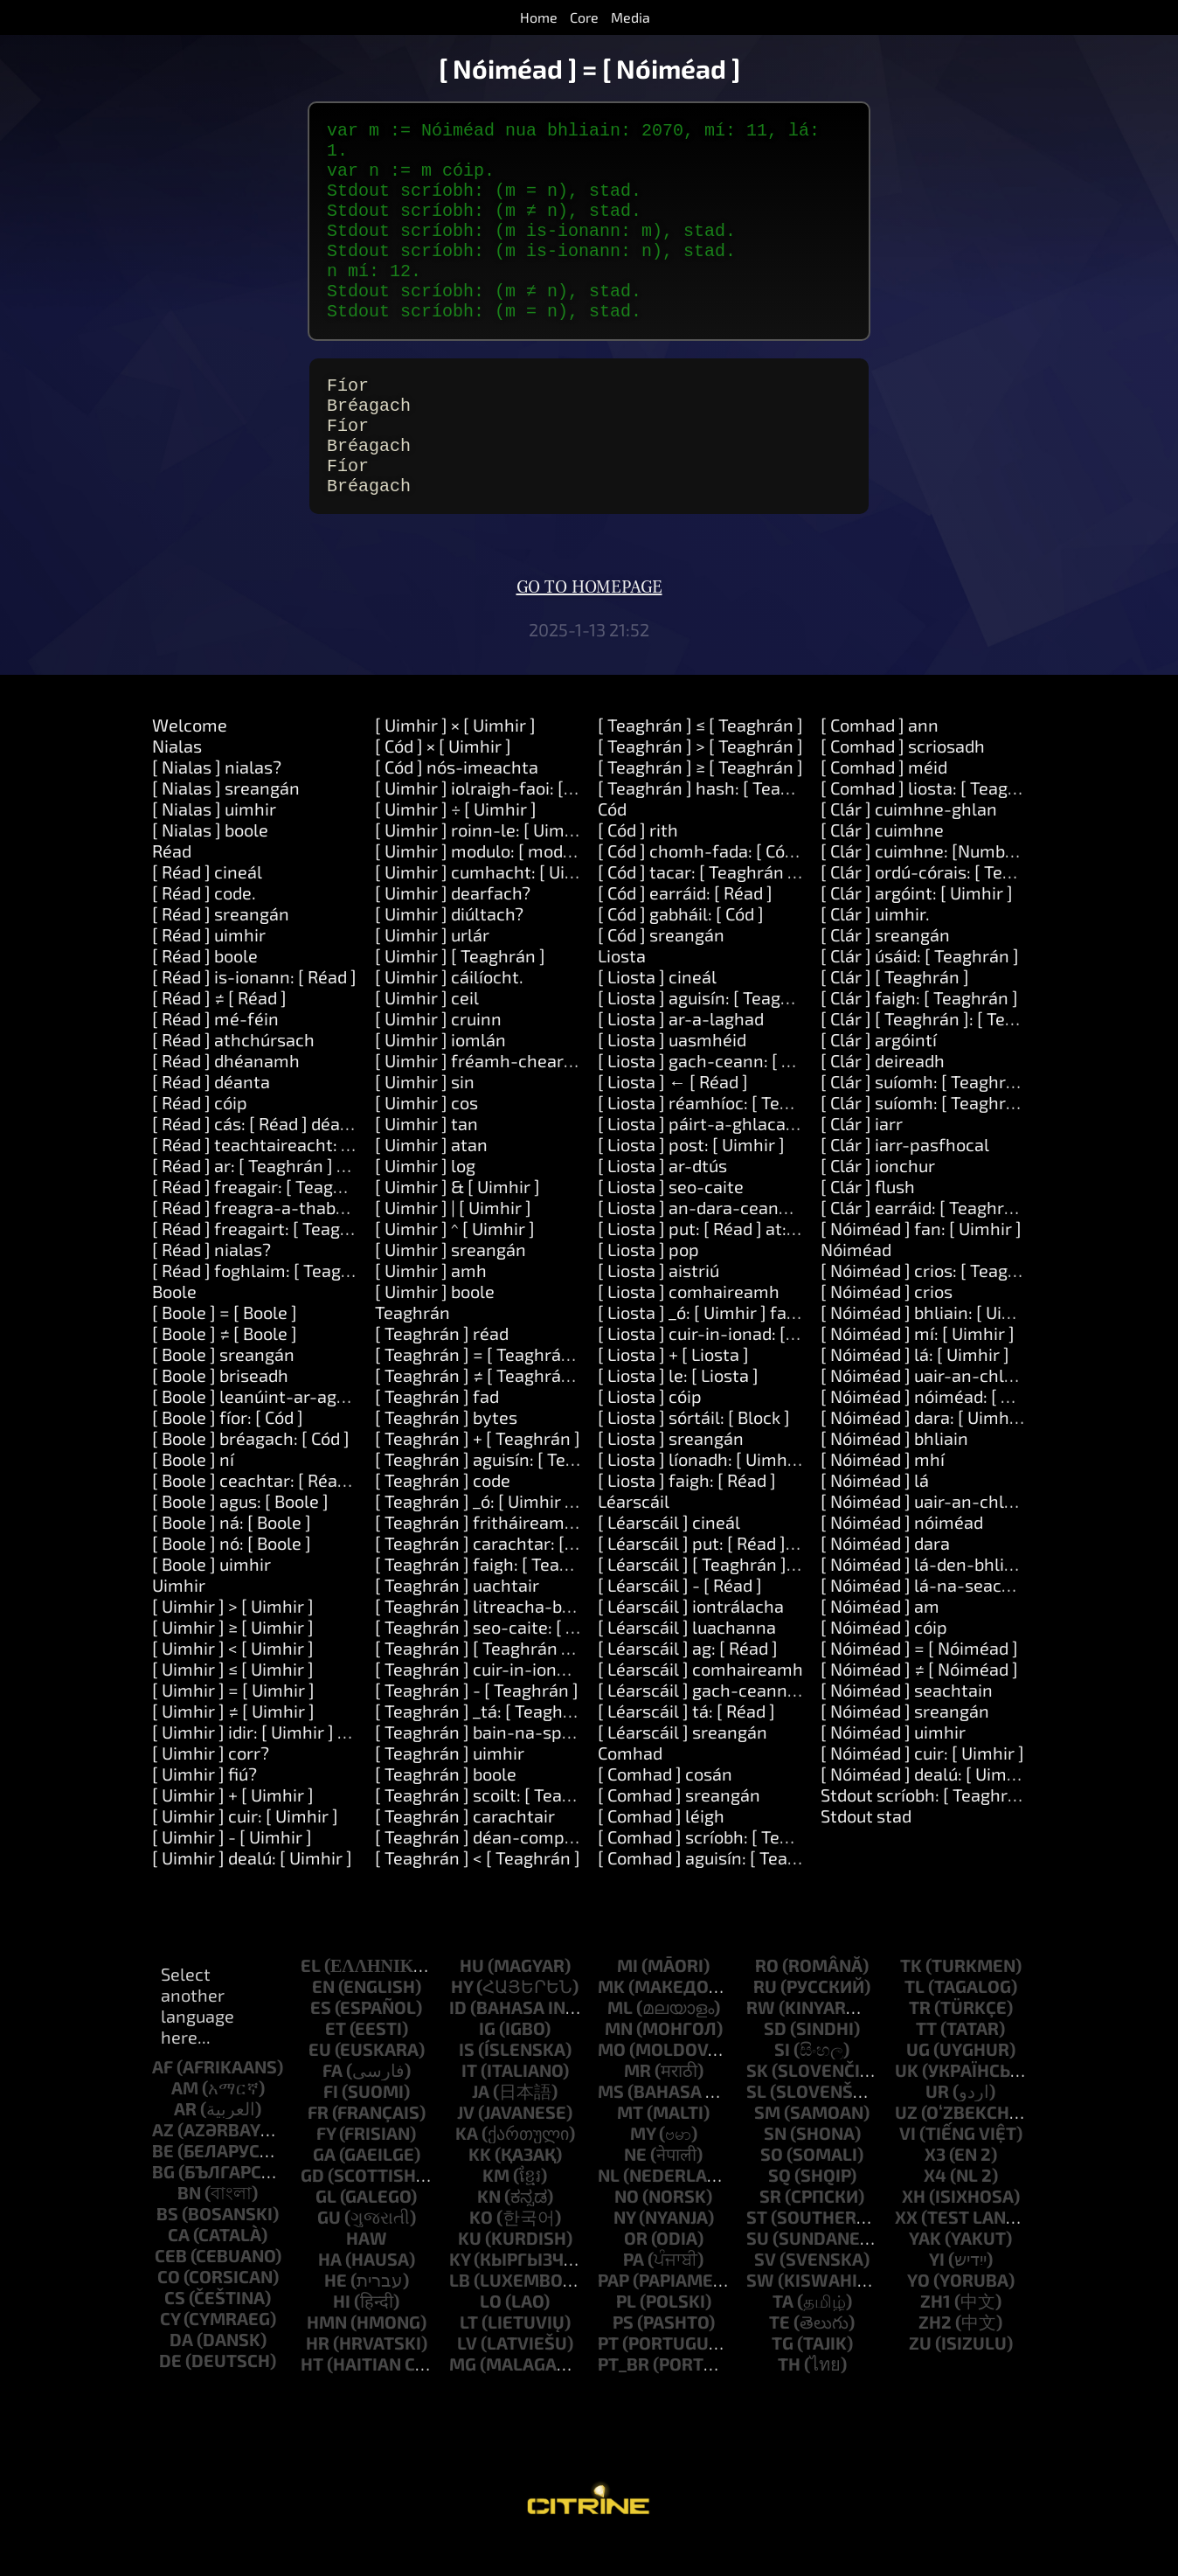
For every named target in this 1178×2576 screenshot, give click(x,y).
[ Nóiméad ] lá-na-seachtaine (937, 1617)
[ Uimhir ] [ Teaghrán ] (460, 987)
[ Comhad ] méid (884, 798)
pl (626, 2333)
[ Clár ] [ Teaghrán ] (895, 1008)
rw (760, 2039)
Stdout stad (866, 1847)
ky (459, 2291)
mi (627, 1997)
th (789, 2395)
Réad (171, 882)
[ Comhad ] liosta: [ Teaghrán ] (938, 819)
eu (319, 2081)
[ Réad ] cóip (199, 1134)
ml (620, 2039)
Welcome (189, 756)
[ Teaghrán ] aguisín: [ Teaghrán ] (503, 1491)
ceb (171, 2287)
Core (584, 17)
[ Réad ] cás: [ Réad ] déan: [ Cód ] (279, 1155)
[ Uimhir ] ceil (427, 1029)
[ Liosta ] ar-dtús (662, 1197)
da (181, 2371)
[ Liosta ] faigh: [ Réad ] (687, 1512)
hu (472, 1997)
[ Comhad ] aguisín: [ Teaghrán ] (721, 1889)
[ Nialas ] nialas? (216, 798)
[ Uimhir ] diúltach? (449, 945)
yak (925, 2270)
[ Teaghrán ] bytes (446, 1449)
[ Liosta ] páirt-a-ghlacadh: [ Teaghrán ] (753, 1155)
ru (765, 2018)
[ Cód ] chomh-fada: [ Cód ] (701, 882)
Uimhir (178, 1617)
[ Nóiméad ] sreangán (905, 1742)
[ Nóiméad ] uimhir (893, 1763)
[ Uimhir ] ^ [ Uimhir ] (455, 1260)
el (311, 1997)
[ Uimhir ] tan (426, 1155)
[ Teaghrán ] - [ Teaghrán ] (477, 1722)
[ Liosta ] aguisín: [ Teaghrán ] (713, 1029)
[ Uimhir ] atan (431, 1176)
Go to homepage (589, 619)
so (771, 2186)
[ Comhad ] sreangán (679, 1826)
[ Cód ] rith (638, 861)
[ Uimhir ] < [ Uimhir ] (233, 1680)
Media (630, 17)
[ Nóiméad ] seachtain (907, 1722)
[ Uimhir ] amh (431, 1302)
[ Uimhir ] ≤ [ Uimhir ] (233, 1701)
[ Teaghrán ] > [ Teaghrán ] (700, 777)
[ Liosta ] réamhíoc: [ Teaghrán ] (722, 1134)
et (335, 2060)
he (335, 2312)
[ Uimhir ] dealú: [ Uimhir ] (252, 1889)
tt (926, 2060)
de (170, 2392)
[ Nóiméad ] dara (885, 1575)
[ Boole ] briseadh (220, 1407)
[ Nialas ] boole (210, 861)
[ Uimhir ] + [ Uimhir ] (233, 1826)
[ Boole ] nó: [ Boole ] (231, 1575)
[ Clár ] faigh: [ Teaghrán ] (919, 1029)
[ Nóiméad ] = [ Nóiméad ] (919, 1680)
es (320, 2039)
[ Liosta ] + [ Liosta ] (673, 1386)
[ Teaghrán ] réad (442, 1365)
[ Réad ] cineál (207, 903)
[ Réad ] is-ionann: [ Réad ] (254, 1008)
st (756, 2249)
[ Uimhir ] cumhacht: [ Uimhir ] (493, 903)
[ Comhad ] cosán (665, 1805)
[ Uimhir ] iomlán (440, 1071)
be (163, 2182)
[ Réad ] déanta (211, 1113)
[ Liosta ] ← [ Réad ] (673, 1113)
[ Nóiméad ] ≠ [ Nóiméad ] (919, 1701)
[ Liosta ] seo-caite (671, 1218)
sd (775, 2060)
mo (612, 2081)
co (168, 2308)
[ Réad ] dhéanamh (226, 1092)
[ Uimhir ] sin (425, 1113)
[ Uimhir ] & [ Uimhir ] (457, 1218)
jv (466, 2144)
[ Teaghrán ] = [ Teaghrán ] (478, 1386)
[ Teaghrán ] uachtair (457, 1617)
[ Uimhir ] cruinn (438, 1050)
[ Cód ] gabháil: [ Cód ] (681, 945)
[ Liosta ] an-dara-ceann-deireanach (742, 1239)
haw (366, 2270)
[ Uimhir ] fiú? (204, 1805)
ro (767, 1997)
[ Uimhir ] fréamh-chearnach (489, 1092)
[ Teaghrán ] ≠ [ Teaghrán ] (478, 1407)
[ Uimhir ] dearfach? (452, 924)
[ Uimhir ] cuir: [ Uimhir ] (245, 1847)
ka (466, 2165)
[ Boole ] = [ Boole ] (224, 1344)
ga (324, 2186)
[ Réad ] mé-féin (215, 1050)
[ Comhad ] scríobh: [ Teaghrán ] (722, 1868)
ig (487, 2060)
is (467, 2081)
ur (937, 2123)
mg (462, 2395)
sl (756, 2123)
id (458, 2039)
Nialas (177, 777)
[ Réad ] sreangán (220, 945)
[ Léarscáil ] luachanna (687, 1659)
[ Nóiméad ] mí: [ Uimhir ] (918, 1365)
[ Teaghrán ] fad (437, 1428)
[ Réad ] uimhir (209, 966)
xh (913, 2228)
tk (911, 1997)
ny (624, 2249)
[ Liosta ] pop (648, 1281)
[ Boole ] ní (193, 1491)
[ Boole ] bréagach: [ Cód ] (251, 1470)
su (757, 2270)
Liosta (622, 987)
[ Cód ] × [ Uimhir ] (443, 777)
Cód (612, 840)
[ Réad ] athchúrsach (233, 1071)
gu (329, 2249)
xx (906, 2249)
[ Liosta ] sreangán (671, 1470)
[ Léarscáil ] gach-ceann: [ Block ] (727, 1722)
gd (312, 2207)
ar (185, 2140)
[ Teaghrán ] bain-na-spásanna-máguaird (539, 1763)
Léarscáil (633, 1533)
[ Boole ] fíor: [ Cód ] (227, 1449)
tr (920, 2039)
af (162, 2098)
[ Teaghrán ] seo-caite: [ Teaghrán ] (512, 1659)
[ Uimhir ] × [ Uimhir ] (455, 756)
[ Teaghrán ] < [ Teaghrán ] (477, 1889)
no (626, 2228)
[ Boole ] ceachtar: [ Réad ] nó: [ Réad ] (299, 1512)
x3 (935, 2186)
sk (757, 2102)
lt (469, 2353)
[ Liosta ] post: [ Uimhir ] (691, 1176)
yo (918, 2312)
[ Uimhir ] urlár (432, 966)
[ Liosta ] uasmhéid (672, 1071)
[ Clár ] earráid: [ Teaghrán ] (927, 1239)
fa (332, 2102)
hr (317, 2374)
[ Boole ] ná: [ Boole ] (231, 1554)
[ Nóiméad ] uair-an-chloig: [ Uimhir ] (964, 1407)
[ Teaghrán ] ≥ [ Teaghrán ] (700, 798)
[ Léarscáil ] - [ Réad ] (680, 1617)
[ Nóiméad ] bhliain (894, 1470)
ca (179, 2266)
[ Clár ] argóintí (879, 1071)
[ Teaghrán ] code (442, 1512)
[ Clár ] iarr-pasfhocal (905, 1176)
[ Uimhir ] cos (426, 1134)
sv (765, 2291)
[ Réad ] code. (204, 924)
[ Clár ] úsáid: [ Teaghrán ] (920, 987)
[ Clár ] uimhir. (875, 945)
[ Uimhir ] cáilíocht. (449, 1008)
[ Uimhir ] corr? (210, 1784)
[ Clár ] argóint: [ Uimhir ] (917, 924)
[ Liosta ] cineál (657, 1008)
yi (937, 2291)
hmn (327, 2353)
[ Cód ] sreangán (661, 966)
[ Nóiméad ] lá (875, 1512)
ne (635, 2186)
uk (906, 2102)
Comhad (630, 1784)
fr (318, 2144)
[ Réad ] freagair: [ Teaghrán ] (266, 1218)
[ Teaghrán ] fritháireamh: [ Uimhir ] (515, 1554)
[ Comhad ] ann (880, 756)
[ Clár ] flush (868, 1218)
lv (467, 2374)
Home (539, 17)
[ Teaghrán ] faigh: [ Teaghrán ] (495, 1596)
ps (623, 2353)
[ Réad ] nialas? (211, 1281)
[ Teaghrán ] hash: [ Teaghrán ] (717, 819)
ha (330, 2291)
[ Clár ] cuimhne (882, 861)
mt (630, 2144)
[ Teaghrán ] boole (445, 1805)
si (782, 2081)
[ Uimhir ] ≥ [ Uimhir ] (233, 1659)
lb (459, 2312)
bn (189, 2224)
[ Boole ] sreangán (223, 1386)
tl (914, 2018)
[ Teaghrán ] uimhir (449, 1784)
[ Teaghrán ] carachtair (465, 1847)
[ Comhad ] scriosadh (903, 777)
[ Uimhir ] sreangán (450, 1281)
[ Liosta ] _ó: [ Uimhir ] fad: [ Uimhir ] (737, 1344)
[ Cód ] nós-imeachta (456, 798)
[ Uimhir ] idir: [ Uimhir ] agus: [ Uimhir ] (303, 1763)
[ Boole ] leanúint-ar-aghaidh (266, 1428)
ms (611, 2123)
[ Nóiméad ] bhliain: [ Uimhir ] (935, 1344)
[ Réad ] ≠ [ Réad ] (219, 1029)
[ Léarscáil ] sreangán (682, 1763)
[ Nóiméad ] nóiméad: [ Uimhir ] (942, 1428)
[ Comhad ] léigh (661, 1847)
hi (341, 2333)
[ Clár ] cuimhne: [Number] (924, 882)
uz (906, 2144)
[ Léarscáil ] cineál (669, 1554)
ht (312, 2395)
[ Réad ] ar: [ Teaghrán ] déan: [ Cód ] (292, 1197)
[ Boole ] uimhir (211, 1596)
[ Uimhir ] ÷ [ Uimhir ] (456, 840)
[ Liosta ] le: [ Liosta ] (678, 1407)
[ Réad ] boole (205, 987)
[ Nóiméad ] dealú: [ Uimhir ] (929, 1805)
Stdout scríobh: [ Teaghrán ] (929, 1826)
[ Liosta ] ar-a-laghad (681, 1050)
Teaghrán (412, 1344)
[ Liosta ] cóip (650, 1428)
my (642, 2165)
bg (163, 2203)
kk (479, 2186)
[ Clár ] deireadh (883, 1092)
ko (481, 2249)
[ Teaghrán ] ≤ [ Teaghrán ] (700, 756)
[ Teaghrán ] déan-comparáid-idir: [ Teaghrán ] (557, 1868)
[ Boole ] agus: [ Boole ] (240, 1533)
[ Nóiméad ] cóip (884, 1659)
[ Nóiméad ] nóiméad (902, 1554)
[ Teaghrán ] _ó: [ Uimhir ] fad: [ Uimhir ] (528, 1533)
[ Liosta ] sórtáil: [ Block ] (694, 1449)
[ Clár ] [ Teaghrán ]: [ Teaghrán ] (946, 1050)
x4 (935, 2207)
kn (489, 2228)
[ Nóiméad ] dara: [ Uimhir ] (925, 1449)
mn (619, 2060)
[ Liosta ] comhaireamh (689, 1323)
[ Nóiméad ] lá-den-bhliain (925, 1596)
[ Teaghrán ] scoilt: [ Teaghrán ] (497, 1826)
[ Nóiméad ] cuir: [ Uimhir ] (922, 1784)
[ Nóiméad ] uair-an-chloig (924, 1533)
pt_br (623, 2395)
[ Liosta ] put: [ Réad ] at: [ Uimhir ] (730, 1260)
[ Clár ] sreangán (885, 966)
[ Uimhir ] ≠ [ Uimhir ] (233, 1742)
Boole (174, 1323)
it (469, 2102)
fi (330, 2123)
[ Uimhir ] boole (435, 1323)
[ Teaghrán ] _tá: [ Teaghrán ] (487, 1742)
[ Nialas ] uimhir (214, 840)
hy (462, 2018)
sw (760, 2312)
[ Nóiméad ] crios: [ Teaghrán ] (938, 1302)
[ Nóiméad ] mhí (883, 1491)
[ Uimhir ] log (425, 1197)
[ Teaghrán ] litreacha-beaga (487, 1638)
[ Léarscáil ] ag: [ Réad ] (688, 1680)
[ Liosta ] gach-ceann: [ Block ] (716, 1092)
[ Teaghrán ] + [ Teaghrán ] (477, 1470)
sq (779, 2207)
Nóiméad (856, 1281)
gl (325, 2228)
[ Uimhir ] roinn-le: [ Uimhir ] (485, 861)
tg (782, 2374)
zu (920, 2374)
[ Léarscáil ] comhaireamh (700, 1701)
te (779, 2353)
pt (608, 2374)
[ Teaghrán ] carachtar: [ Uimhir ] (503, 1575)
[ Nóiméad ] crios (887, 1323)
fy (326, 2165)
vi (907, 2165)
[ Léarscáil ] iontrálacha (691, 1638)
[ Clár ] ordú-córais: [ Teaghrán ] (945, 903)
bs (167, 2245)
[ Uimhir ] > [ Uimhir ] (233, 1638)
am (184, 2119)
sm (767, 2144)
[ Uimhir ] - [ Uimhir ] (232, 1868)
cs (174, 2329)
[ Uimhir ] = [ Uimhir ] (233, 1722)
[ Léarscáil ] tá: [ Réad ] (686, 1742)
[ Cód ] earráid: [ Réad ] (685, 924)
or (636, 2270)
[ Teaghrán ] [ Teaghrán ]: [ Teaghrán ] (522, 1680)
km (495, 2207)
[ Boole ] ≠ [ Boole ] (224, 1365)
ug (918, 2081)
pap (613, 2312)
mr (637, 2102)
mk (611, 2018)
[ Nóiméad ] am (880, 1638)
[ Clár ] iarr (862, 1155)
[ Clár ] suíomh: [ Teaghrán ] (928, 1113)
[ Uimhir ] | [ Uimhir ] (453, 1239)
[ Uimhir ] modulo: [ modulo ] (486, 882)
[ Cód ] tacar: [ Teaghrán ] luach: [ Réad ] (752, 903)
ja (480, 2123)
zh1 (935, 2333)
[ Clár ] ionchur (878, 1197)
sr (770, 2228)
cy (170, 2350)
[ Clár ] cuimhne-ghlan (909, 840)
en (323, 2018)
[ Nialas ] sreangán (226, 819)
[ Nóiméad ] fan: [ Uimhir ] (921, 1260)
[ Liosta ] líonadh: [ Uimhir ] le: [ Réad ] (745, 1491)
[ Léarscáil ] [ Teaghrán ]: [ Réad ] (725, 1596)
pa (633, 2291)
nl (609, 2207)
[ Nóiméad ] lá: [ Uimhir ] (915, 1386)
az (163, 2161)
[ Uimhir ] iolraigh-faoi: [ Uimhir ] (502, 819)
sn (775, 2165)
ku (470, 2270)
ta (783, 2333)
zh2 (935, 2353)
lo (491, 2333)
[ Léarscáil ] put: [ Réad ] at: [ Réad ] (735, 1575)
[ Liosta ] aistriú (658, 1302)
